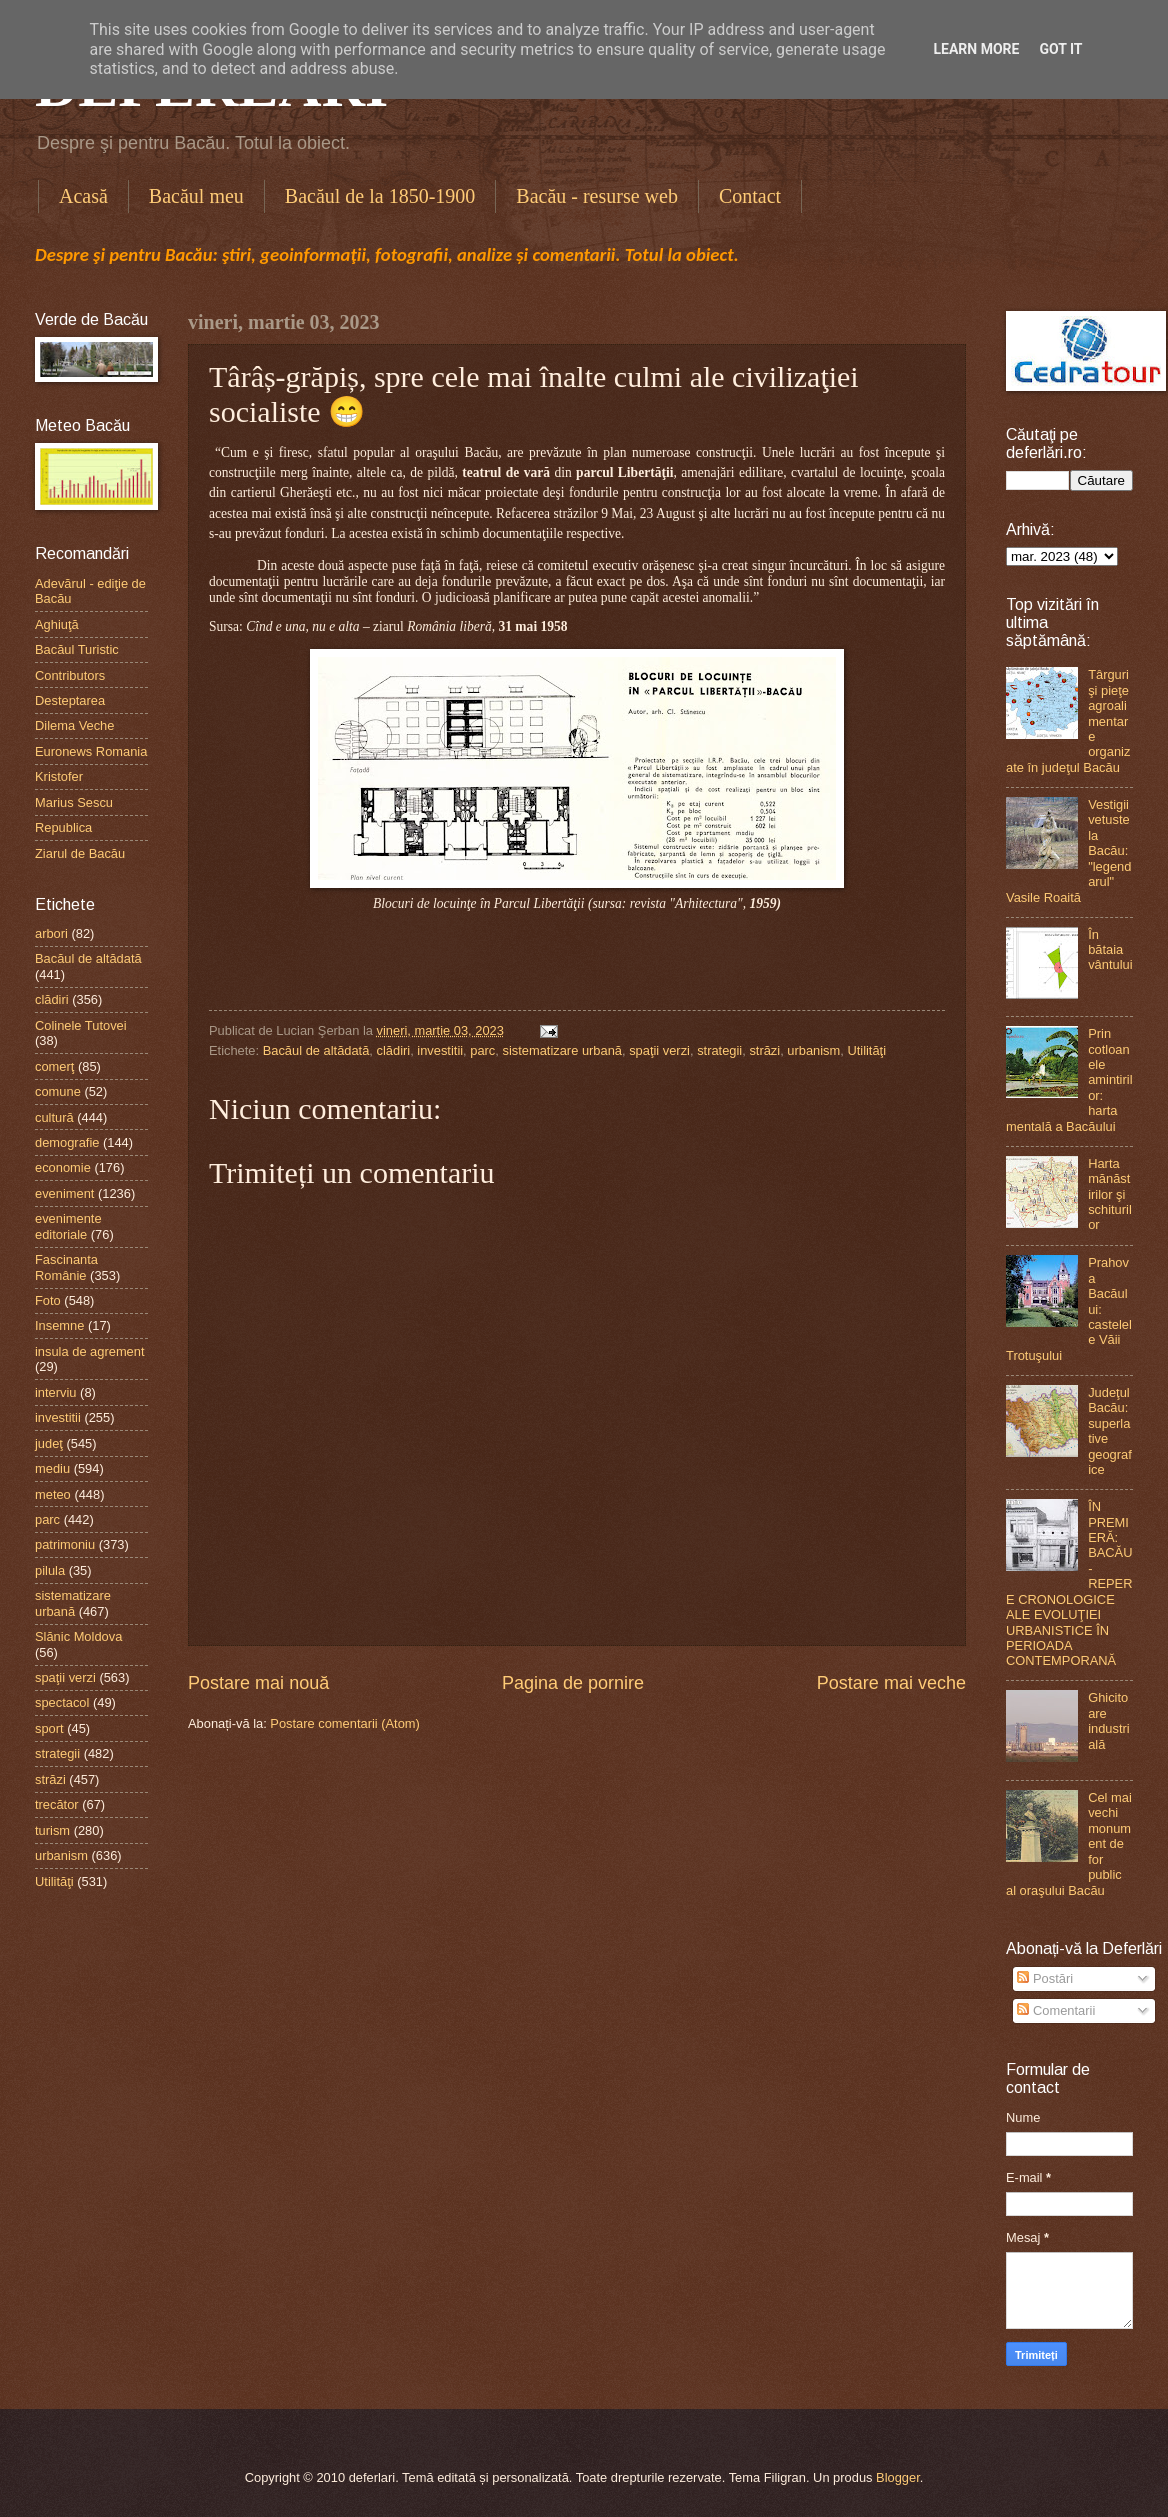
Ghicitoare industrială (1109, 1720)
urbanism (813, 1050)
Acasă (83, 196)
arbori (51, 933)
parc (482, 1050)
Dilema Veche (74, 725)
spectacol (62, 1702)
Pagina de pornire (573, 1683)
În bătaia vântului (1110, 950)
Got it (1060, 49)
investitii (440, 1050)
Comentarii (1056, 2010)
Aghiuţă (57, 624)
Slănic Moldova (78, 1636)
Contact (750, 196)
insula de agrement (90, 1351)
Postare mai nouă (258, 1683)
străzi (764, 1050)
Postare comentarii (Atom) (345, 1723)
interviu (56, 1392)
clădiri (394, 1050)
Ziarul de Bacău (80, 853)
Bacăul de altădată (316, 1050)
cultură (54, 1117)
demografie (67, 1142)
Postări (1045, 1978)
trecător (57, 1804)
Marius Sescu (74, 802)
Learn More (976, 49)
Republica (63, 827)
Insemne (59, 1325)
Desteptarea (70, 700)
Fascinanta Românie (66, 1267)
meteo (53, 1494)
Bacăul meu (196, 196)
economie (63, 1167)
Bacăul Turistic (77, 649)
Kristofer (59, 776)
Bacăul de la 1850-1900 (380, 196)
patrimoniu (65, 1544)
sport (49, 1728)
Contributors (70, 675)
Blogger (898, 2477)
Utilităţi (866, 1050)
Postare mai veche (891, 1683)
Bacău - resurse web (597, 196)
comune (58, 1091)
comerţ (54, 1066)
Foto (48, 1300)
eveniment (64, 1193)
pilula (50, 1570)
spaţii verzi (659, 1050)
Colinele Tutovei (81, 1025)
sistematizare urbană (562, 1050)
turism (52, 1830)
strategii (719, 1050)
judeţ (49, 1443)
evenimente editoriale (68, 1226)
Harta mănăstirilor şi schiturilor (1110, 1194)
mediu (52, 1468)
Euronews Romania (91, 751)
